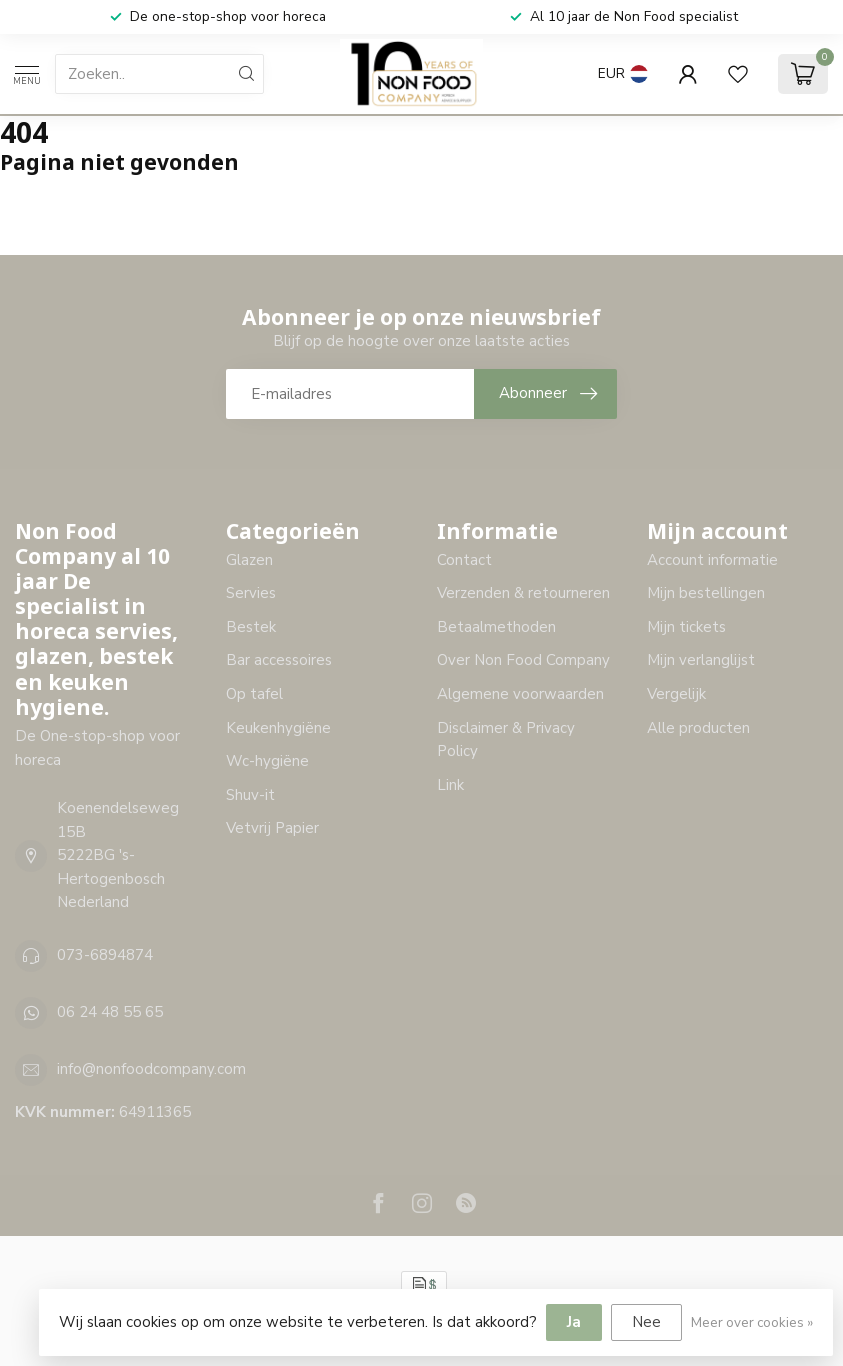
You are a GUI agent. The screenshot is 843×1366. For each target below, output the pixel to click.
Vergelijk (676, 694)
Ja (574, 1322)
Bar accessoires (279, 660)
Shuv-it (250, 795)
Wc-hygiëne (267, 761)
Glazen (249, 560)
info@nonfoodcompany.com (151, 1069)
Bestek (251, 627)
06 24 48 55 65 (110, 1012)
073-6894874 (105, 955)
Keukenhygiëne (278, 728)
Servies (251, 593)
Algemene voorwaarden (520, 694)
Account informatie (712, 560)
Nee (646, 1322)
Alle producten (698, 728)
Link (450, 785)
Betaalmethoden (496, 627)
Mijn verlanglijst (701, 660)
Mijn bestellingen (706, 593)
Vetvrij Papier (272, 828)
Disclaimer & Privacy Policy (506, 740)
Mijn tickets (686, 627)
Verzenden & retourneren (523, 593)
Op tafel (254, 694)
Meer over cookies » (752, 1322)
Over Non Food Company (523, 660)
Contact (464, 560)
